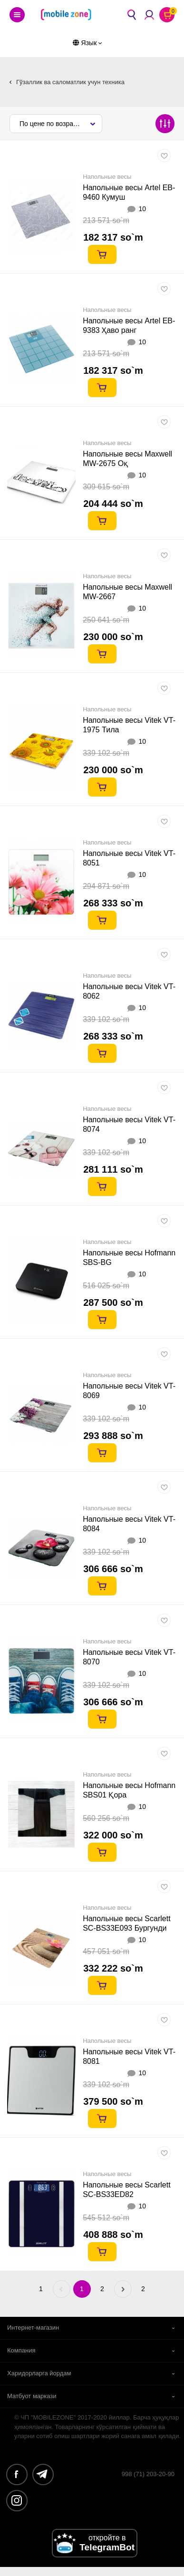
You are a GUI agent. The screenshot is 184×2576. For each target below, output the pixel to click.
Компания (21, 2350)
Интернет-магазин (33, 2327)
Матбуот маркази (32, 2396)
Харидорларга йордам (39, 2373)
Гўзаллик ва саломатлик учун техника (70, 82)
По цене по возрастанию (57, 123)
